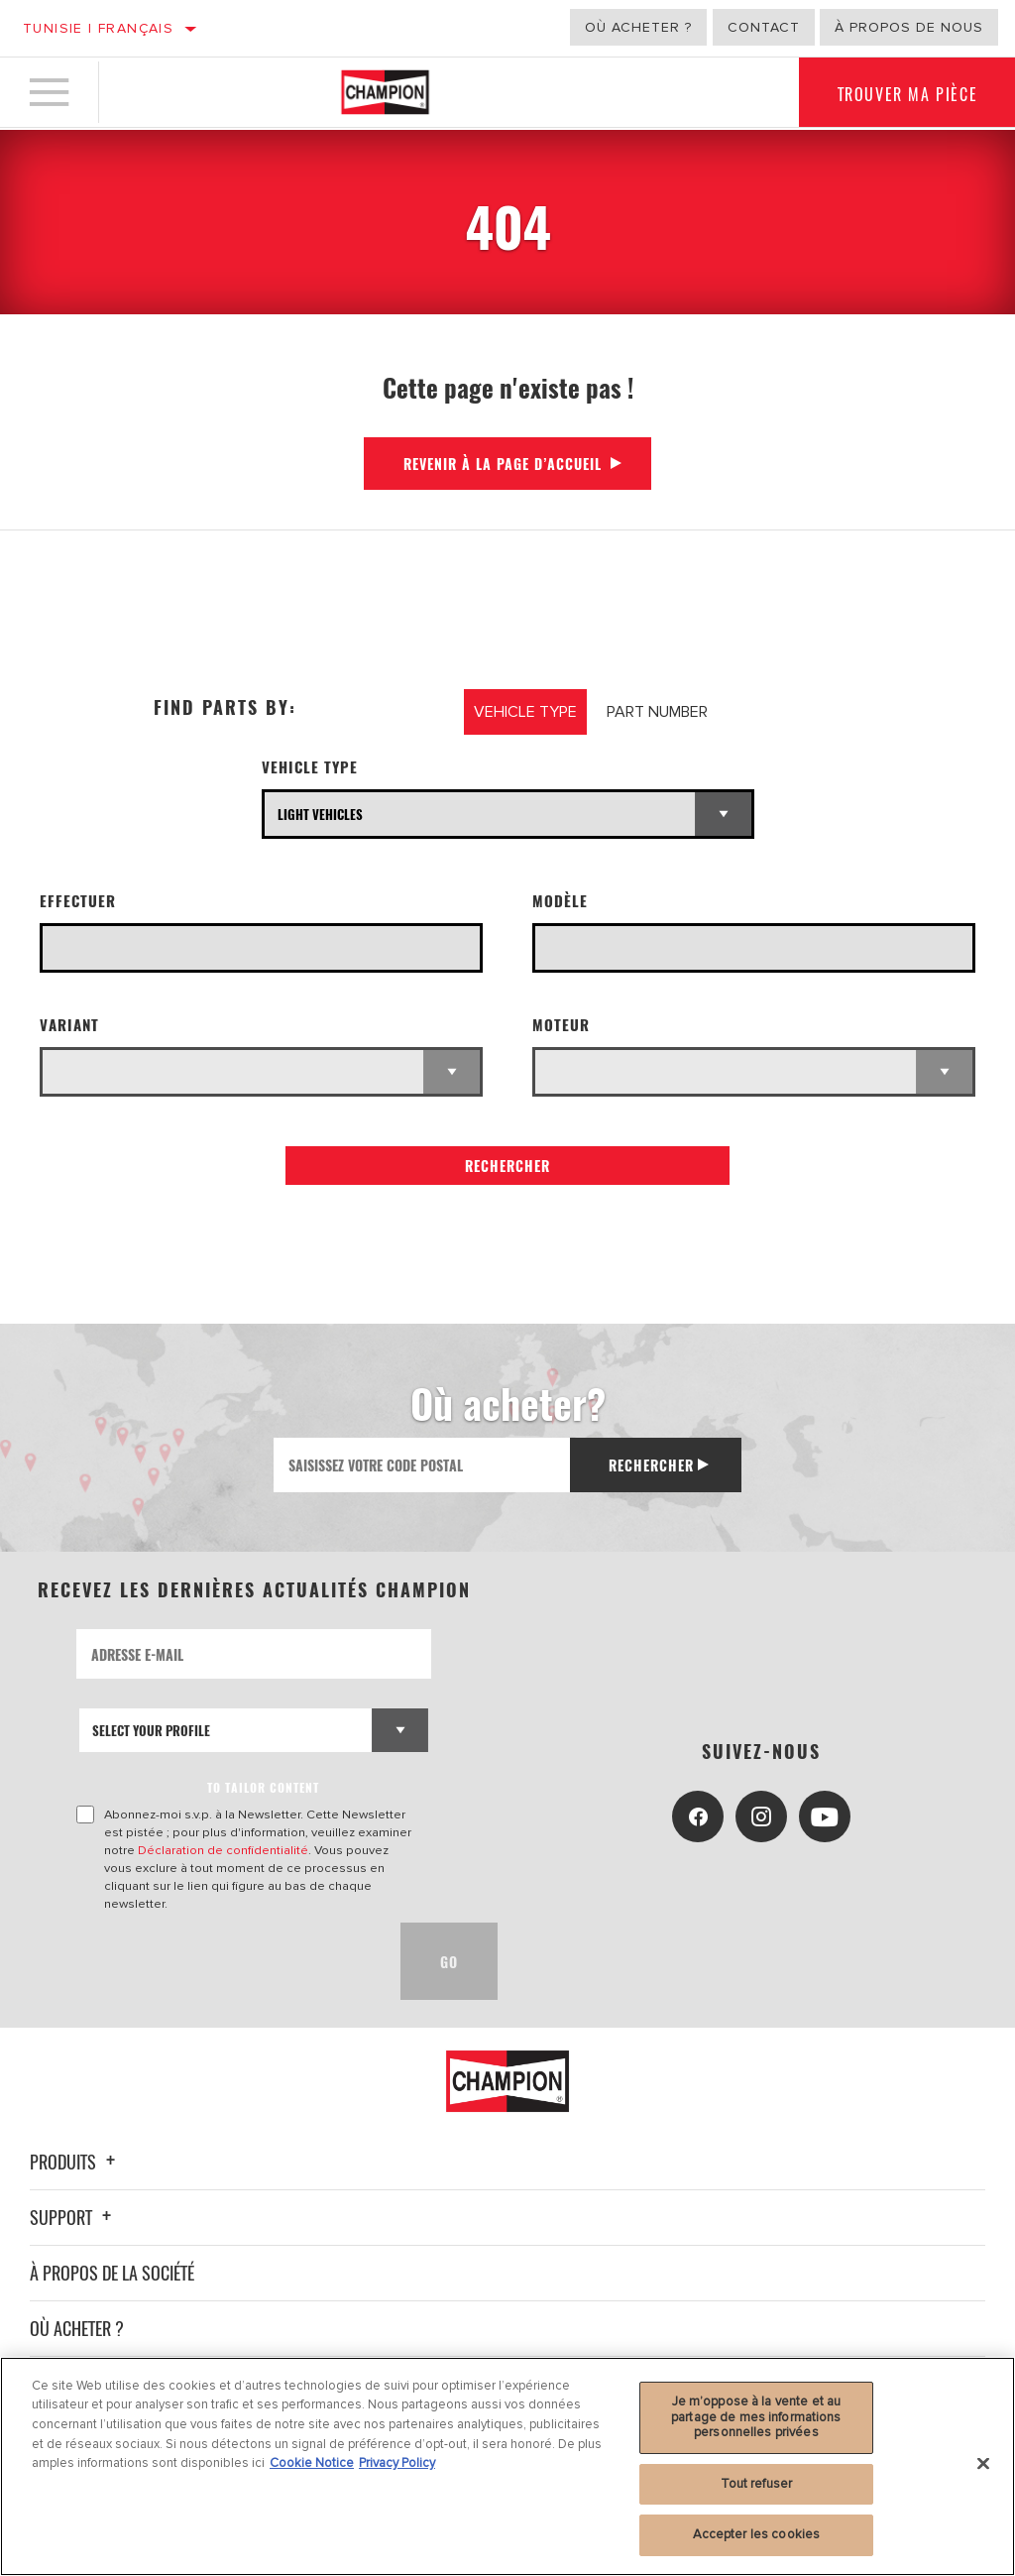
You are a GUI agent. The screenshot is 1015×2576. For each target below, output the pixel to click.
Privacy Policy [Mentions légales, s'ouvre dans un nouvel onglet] (397, 2463)
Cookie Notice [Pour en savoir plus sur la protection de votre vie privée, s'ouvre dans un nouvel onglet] (312, 2463)
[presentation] (227, 1961)
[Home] (385, 93)
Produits (75, 2161)
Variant (69, 1024)
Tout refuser (757, 2484)
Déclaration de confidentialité (223, 1850)
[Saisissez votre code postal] (421, 1465)
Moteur (561, 1024)
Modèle (560, 900)
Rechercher (507, 1165)
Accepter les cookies (757, 2534)
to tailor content (263, 1787)
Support (73, 2217)
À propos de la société (112, 2272)
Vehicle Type (310, 767)
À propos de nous (909, 27)
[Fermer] (983, 2464)
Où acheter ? (638, 27)
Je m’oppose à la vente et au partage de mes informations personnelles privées (756, 2417)
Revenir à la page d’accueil (502, 463)
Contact (764, 27)
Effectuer (78, 900)
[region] (507, 2466)
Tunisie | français (98, 28)
